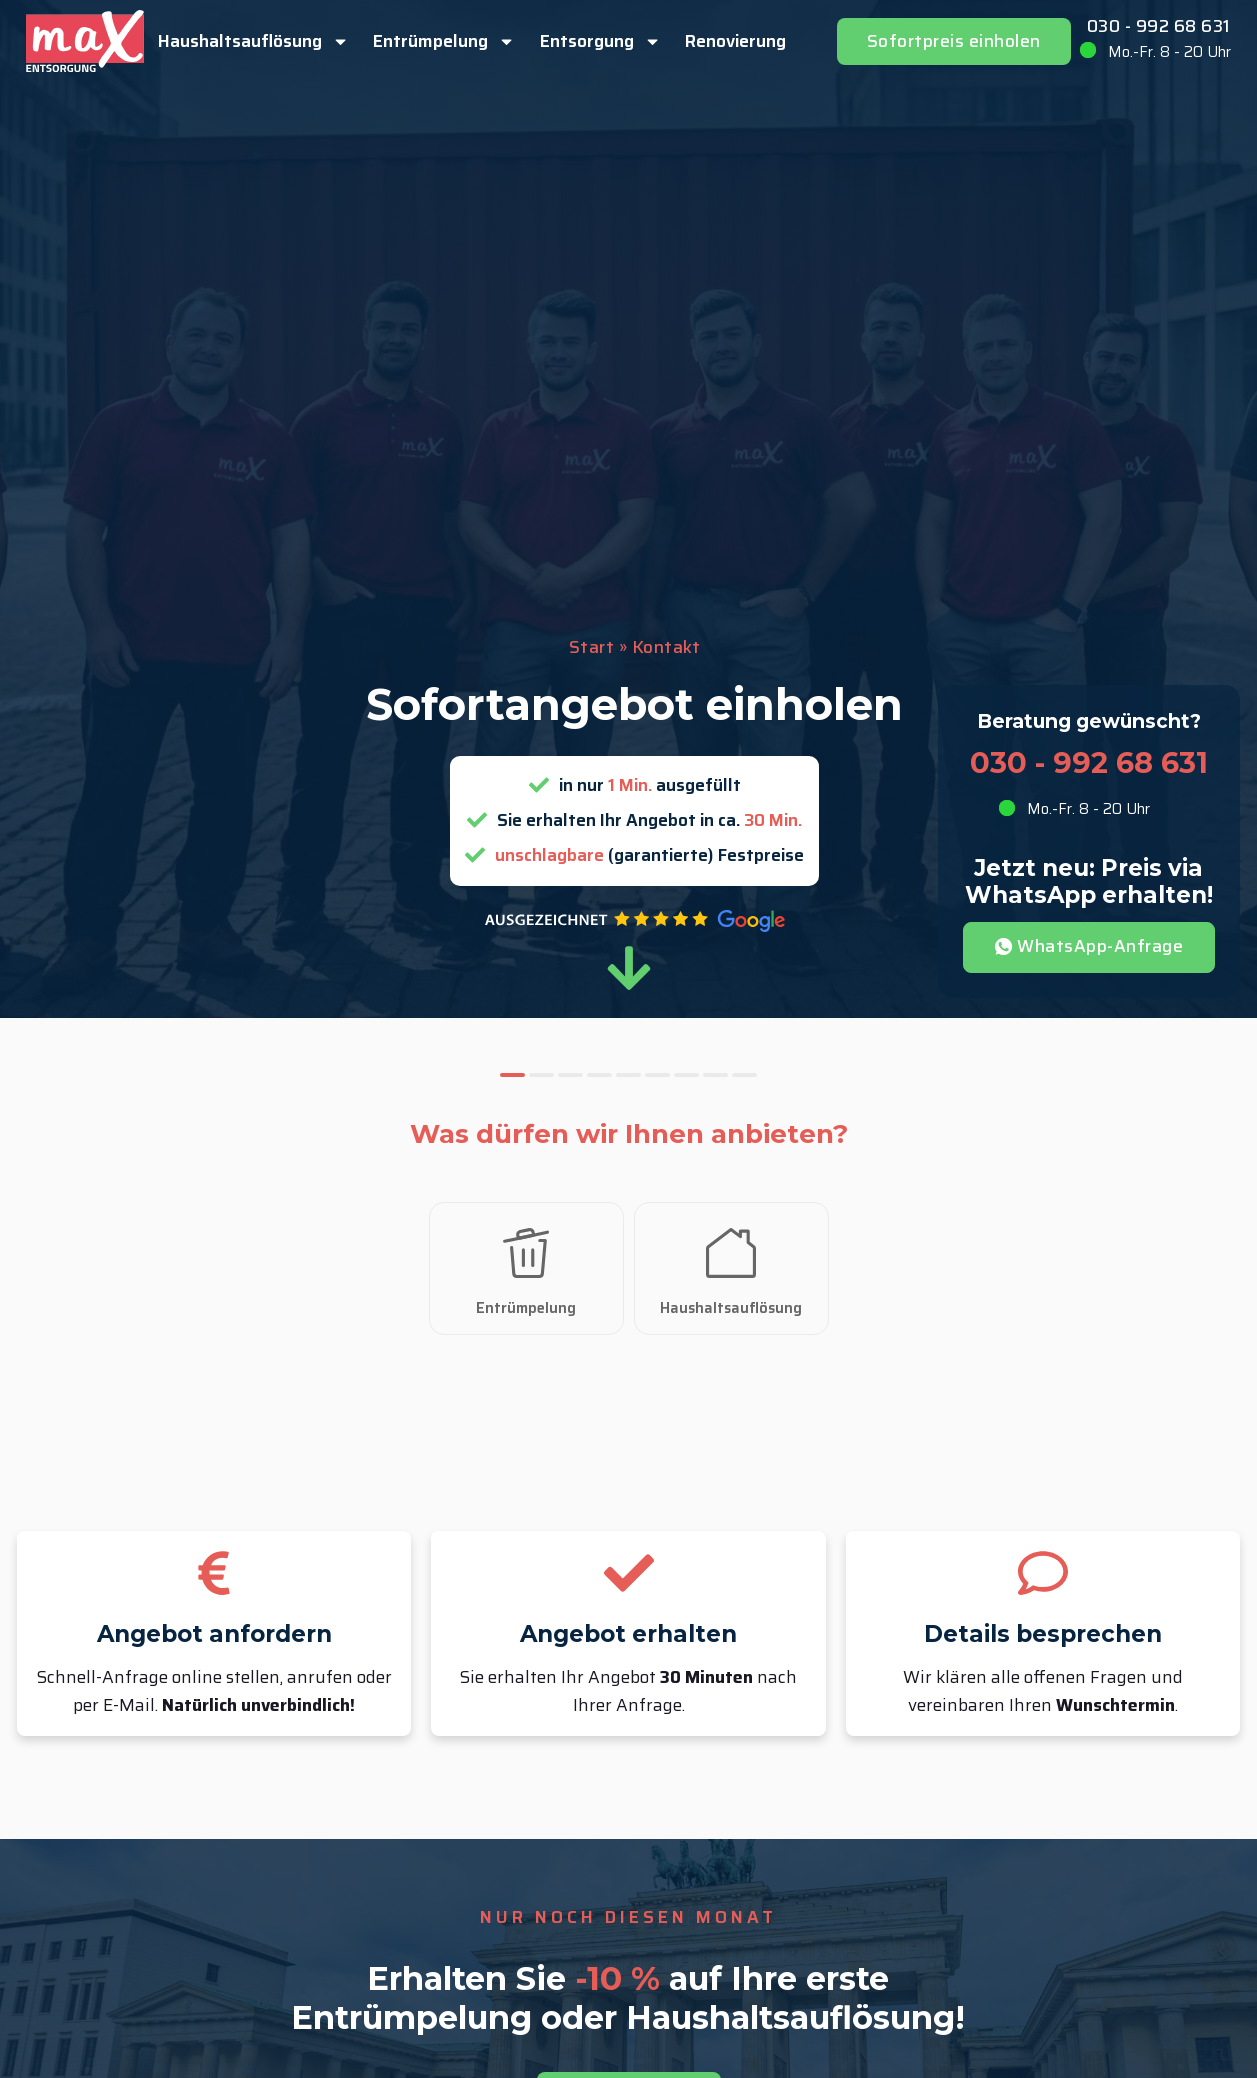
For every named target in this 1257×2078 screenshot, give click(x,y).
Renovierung (735, 41)
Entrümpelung (444, 41)
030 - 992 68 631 (1159, 26)
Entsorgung (600, 41)
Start (592, 647)
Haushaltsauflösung (253, 41)
